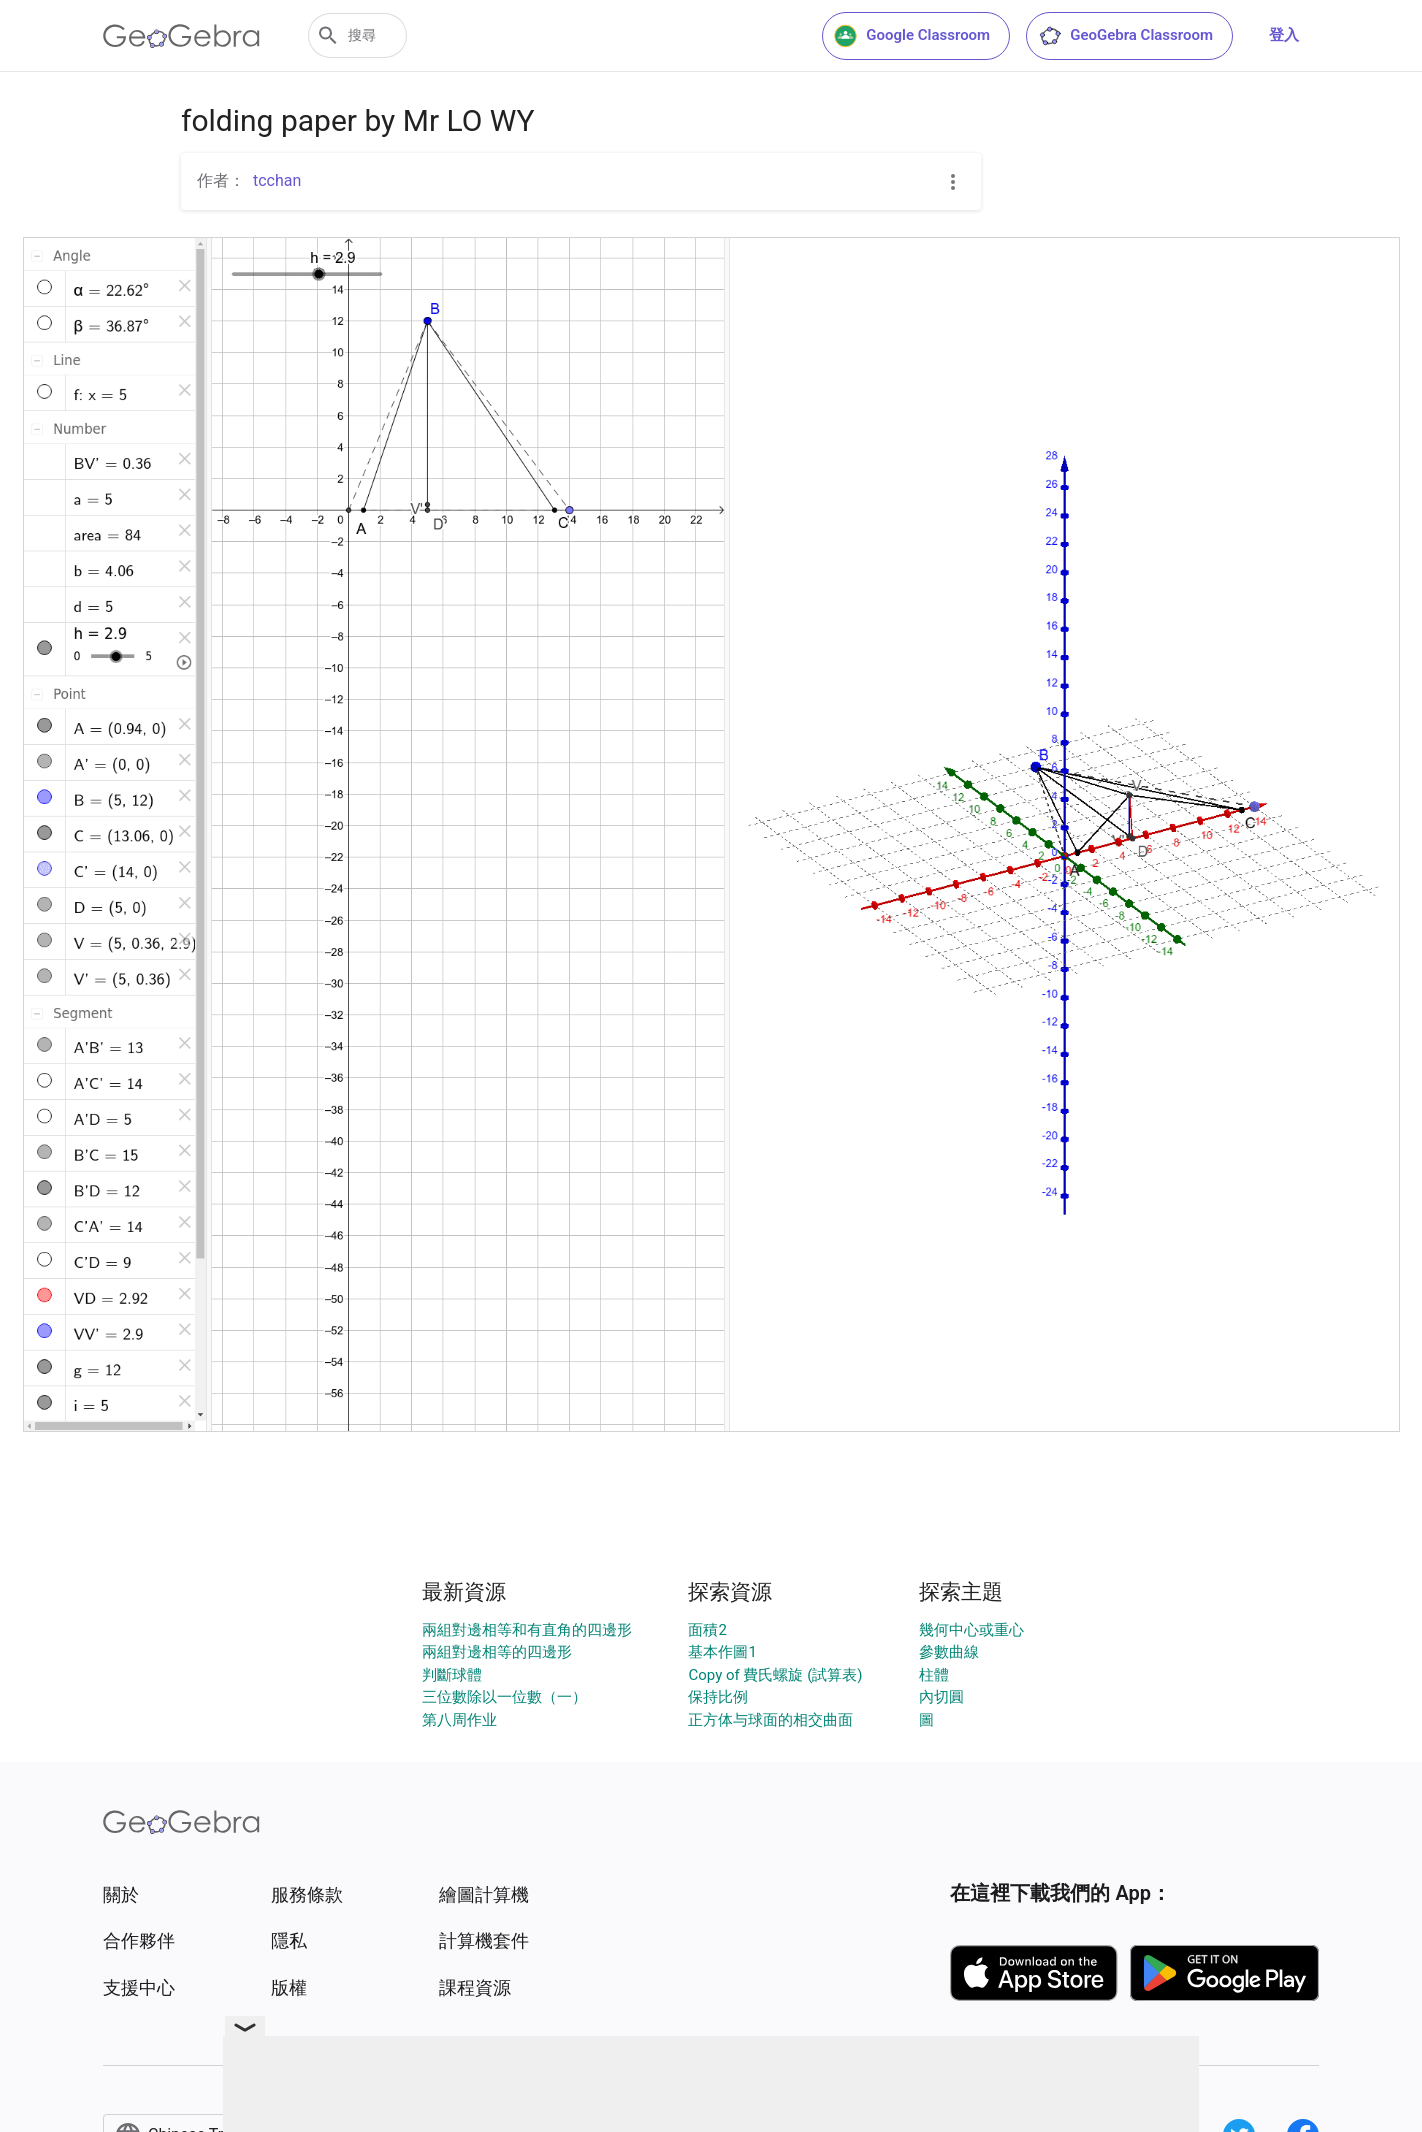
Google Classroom (912, 36)
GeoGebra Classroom (1125, 36)
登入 (1284, 35)
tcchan (277, 180)
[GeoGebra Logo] (181, 36)
